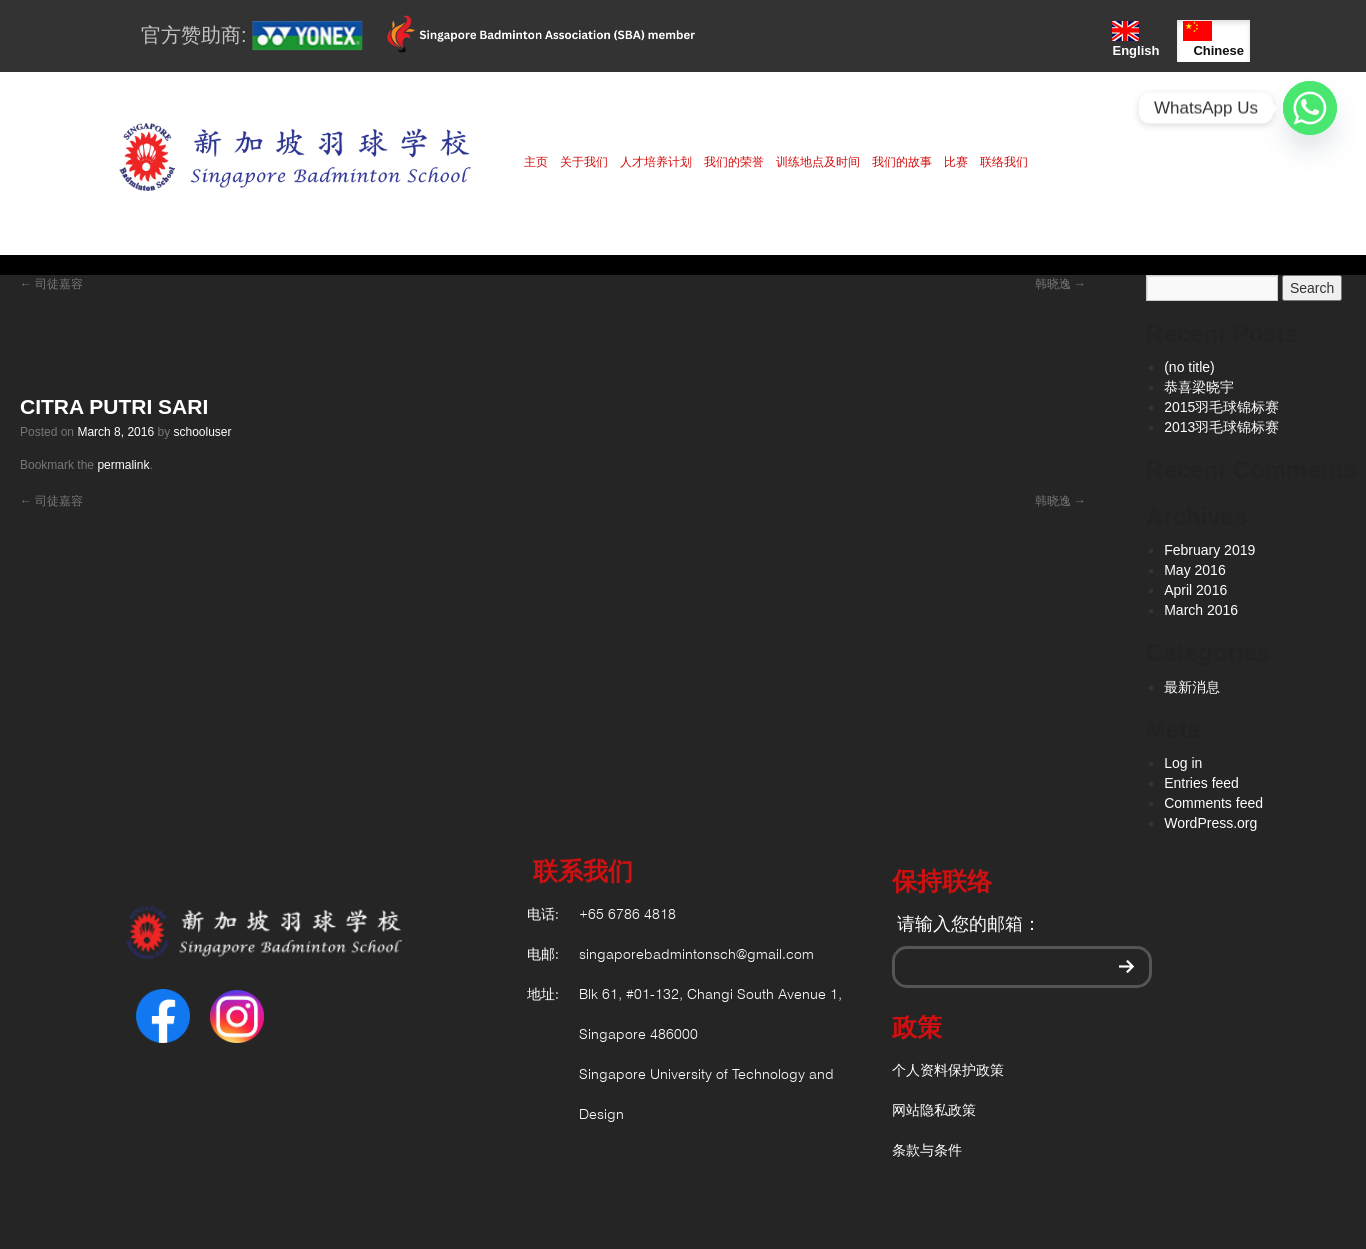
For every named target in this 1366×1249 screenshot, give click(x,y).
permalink (123, 465)
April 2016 (1195, 590)
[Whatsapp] (1310, 108)
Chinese (1213, 39)
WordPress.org (1210, 823)
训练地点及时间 (818, 162)
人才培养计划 (656, 162)
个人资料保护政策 (948, 1071)
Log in (1183, 763)
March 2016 (1201, 610)
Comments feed (1213, 803)
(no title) (1189, 367)
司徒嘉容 (51, 284)
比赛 (956, 162)
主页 (536, 162)
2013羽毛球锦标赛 (1221, 427)
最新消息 (1192, 687)
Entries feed (1201, 783)
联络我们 (1004, 162)
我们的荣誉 (734, 162)
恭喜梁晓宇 (1199, 387)
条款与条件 (927, 1151)
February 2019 (1209, 550)
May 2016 (1194, 570)
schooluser (202, 432)
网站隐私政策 (934, 1111)
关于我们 (584, 162)
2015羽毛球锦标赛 (1221, 407)
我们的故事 (902, 162)
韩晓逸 (1060, 284)
